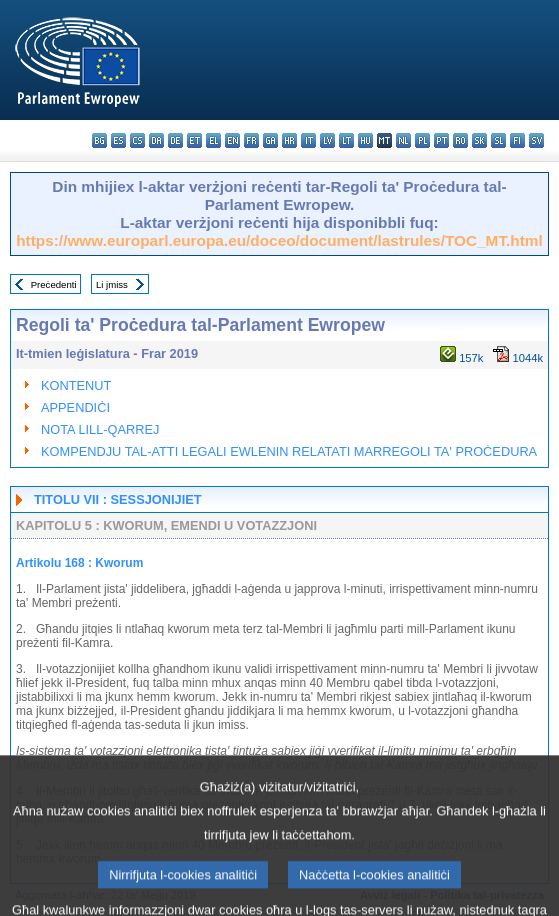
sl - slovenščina (498, 140)
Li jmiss (112, 284)
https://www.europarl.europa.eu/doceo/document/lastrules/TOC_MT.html (279, 240)
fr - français (251, 140)
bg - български (99, 140)
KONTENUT (76, 385)
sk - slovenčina (479, 140)
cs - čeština (137, 140)
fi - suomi (517, 140)
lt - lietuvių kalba (346, 140)
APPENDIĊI (75, 407)
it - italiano (308, 140)
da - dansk (156, 140)
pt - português (441, 140)
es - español (118, 140)
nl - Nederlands (403, 140)
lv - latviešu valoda (327, 140)
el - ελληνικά (213, 140)
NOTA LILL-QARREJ (100, 429)
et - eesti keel (194, 140)
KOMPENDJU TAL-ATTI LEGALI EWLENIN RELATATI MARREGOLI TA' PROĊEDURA (289, 451)
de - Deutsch (175, 140)
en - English (232, 140)
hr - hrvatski (289, 140)
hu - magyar (365, 140)
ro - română (460, 140)
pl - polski (422, 140)
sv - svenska (536, 140)
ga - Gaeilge (270, 140)
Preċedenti (54, 284)
